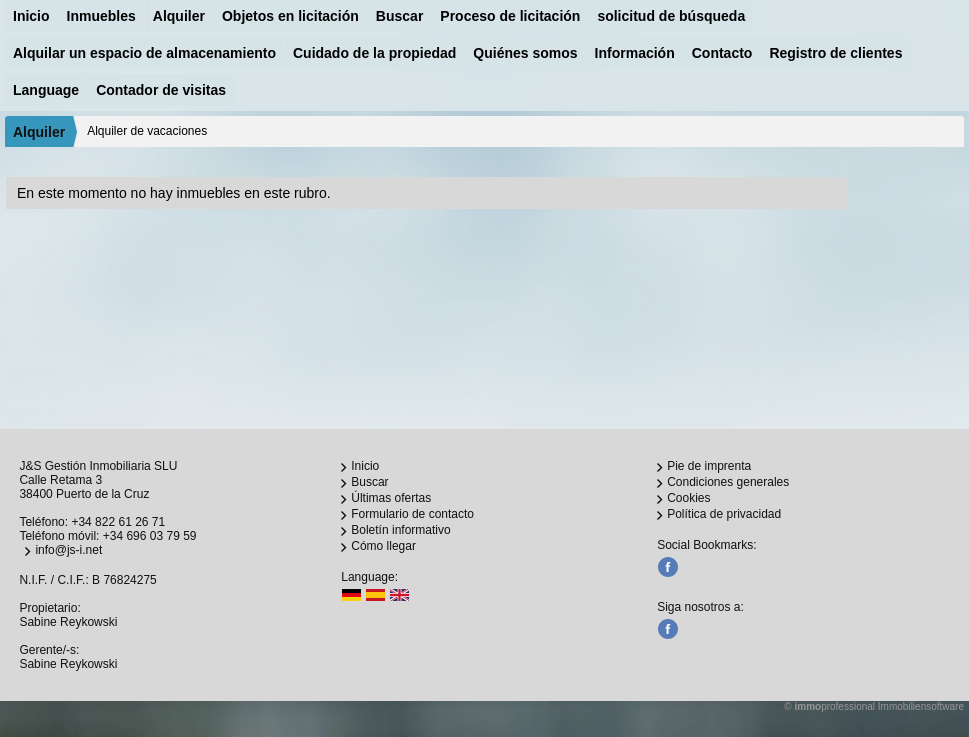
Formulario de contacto (412, 514)
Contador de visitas (161, 90)
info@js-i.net (68, 550)
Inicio (31, 16)
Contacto (722, 53)
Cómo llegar (383, 546)
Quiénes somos (525, 53)
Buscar (399, 16)
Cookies (688, 498)
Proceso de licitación (510, 16)
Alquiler (179, 16)
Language (46, 90)
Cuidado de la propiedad (374, 53)
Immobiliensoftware (921, 706)
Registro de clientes (835, 53)
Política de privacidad (724, 514)
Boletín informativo (400, 530)
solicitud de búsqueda (671, 16)
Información (635, 53)
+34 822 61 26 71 (118, 522)
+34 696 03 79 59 (150, 536)
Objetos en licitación (290, 16)
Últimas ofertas (391, 498)
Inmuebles (101, 16)
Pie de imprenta (709, 466)
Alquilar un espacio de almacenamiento (144, 53)
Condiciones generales (728, 482)
